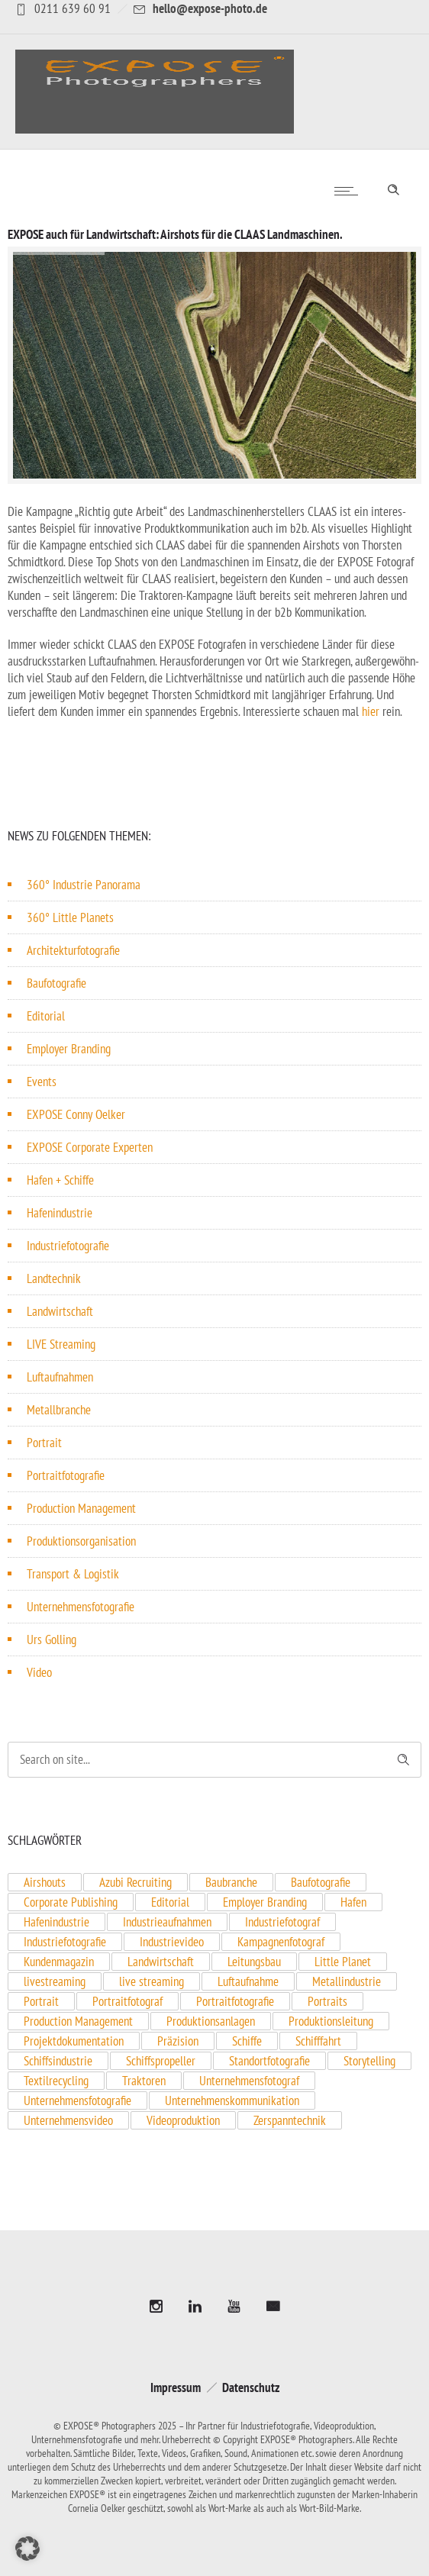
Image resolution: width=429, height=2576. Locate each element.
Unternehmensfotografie (80, 1606)
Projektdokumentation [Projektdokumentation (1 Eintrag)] (74, 2041)
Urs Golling (51, 1639)
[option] (214, 365)
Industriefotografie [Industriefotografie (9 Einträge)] (65, 1941)
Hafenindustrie (59, 1212)
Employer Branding (69, 1048)
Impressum (175, 2387)
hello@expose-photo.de (210, 8)
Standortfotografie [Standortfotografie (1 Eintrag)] (269, 2060)
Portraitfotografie (66, 1475)
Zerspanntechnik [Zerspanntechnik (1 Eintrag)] (289, 2120)
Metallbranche (59, 1409)
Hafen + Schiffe (60, 1180)
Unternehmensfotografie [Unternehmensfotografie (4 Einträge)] (77, 2100)
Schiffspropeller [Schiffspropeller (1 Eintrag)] (160, 2060)
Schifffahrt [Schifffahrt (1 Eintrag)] (318, 2041)
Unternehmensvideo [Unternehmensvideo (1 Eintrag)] (68, 2120)
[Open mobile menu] (349, 191)
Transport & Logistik (73, 1573)
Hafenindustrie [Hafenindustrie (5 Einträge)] (56, 1921)
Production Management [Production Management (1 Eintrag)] (78, 2021)
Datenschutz (250, 2387)
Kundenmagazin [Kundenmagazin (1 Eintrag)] (59, 1961)
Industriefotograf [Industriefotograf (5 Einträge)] (282, 1921)
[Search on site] (214, 1760)
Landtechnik (54, 1278)
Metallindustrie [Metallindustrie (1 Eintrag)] (346, 1981)
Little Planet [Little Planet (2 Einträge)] (342, 1961)
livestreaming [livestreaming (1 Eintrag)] (54, 1981)
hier (370, 711)
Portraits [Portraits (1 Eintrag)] (327, 2001)
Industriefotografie (68, 1245)
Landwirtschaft (60, 1311)
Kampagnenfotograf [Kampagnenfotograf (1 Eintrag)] (280, 1941)
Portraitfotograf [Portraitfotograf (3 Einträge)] (127, 2001)
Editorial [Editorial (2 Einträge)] (170, 1902)
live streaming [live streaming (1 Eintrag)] (151, 1981)
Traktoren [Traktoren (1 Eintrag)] (144, 2080)
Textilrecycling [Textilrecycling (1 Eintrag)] (56, 2080)
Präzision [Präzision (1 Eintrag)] (177, 2041)
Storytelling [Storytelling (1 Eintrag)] (369, 2060)
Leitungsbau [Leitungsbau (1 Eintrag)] (254, 1961)
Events (41, 1081)
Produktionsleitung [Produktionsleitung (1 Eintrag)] (331, 2021)
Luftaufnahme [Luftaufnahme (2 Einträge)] (248, 1981)
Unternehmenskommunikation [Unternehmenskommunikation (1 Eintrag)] (232, 2100)
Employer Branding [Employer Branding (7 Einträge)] (265, 1902)
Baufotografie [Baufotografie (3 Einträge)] (320, 1882)
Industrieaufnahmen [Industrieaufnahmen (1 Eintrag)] (167, 1921)
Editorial (46, 1016)
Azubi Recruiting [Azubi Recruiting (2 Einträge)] (135, 1882)
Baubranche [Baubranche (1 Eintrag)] (231, 1882)
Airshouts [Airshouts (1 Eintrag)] (45, 1882)
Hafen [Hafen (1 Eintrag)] (353, 1902)
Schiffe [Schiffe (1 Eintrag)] (247, 2041)
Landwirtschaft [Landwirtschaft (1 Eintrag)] (160, 1961)
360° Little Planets (70, 917)
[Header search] (393, 187)
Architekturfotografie (73, 950)
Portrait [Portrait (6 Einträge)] (41, 2001)
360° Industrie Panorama (83, 884)
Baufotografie (56, 983)
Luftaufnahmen (60, 1377)
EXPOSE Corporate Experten (90, 1147)
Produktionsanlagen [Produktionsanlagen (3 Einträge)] (210, 2021)
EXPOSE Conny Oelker (76, 1114)
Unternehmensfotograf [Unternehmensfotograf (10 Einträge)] (249, 2080)
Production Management (81, 1508)
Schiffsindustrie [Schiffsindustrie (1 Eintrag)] (58, 2060)
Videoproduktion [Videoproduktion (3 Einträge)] (183, 2120)
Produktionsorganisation (81, 1541)
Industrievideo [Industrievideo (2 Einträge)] (172, 1941)
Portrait (44, 1442)
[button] (27, 2548)
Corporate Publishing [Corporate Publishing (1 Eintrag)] (71, 1902)
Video (39, 1672)
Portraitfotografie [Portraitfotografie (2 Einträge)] (235, 2001)
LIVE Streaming (61, 1344)
